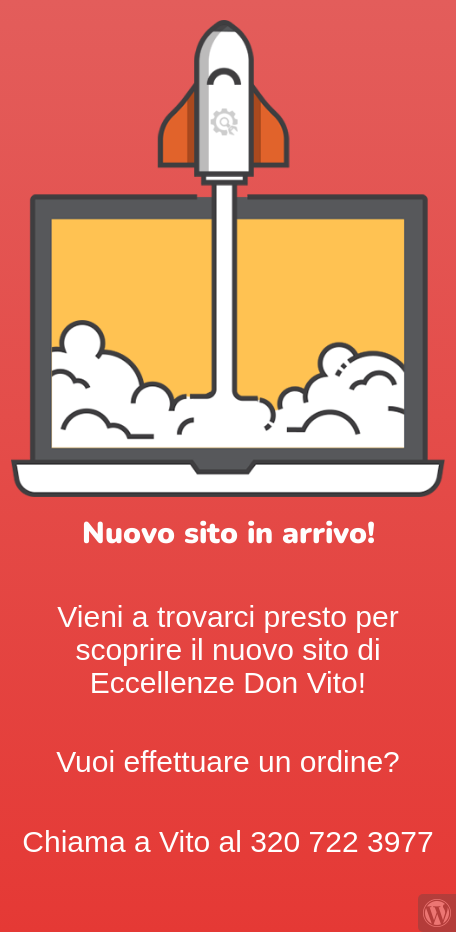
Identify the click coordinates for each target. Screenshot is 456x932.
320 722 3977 (342, 841)
